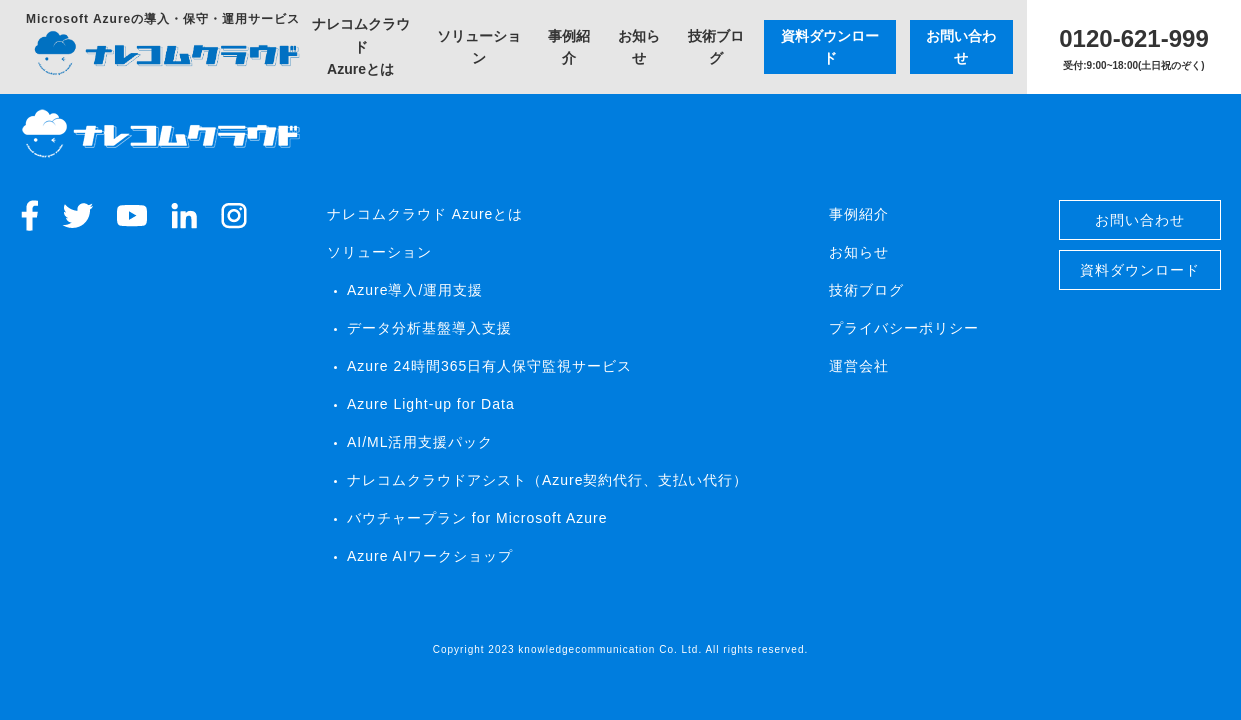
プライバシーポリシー (904, 328)
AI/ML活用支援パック (420, 442)
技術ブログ (716, 47)
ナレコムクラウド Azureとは (425, 214)
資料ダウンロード (830, 47)
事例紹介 (569, 47)
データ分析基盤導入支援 (429, 328)
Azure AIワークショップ (430, 556)
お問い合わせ (961, 47)
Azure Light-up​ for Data (431, 404)
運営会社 (859, 366)
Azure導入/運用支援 (415, 290)
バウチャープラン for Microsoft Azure (477, 518)
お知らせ (639, 47)
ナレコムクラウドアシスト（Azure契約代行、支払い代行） (548, 480)
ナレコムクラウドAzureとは (361, 46)
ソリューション (479, 47)
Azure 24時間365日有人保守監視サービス (489, 366)
